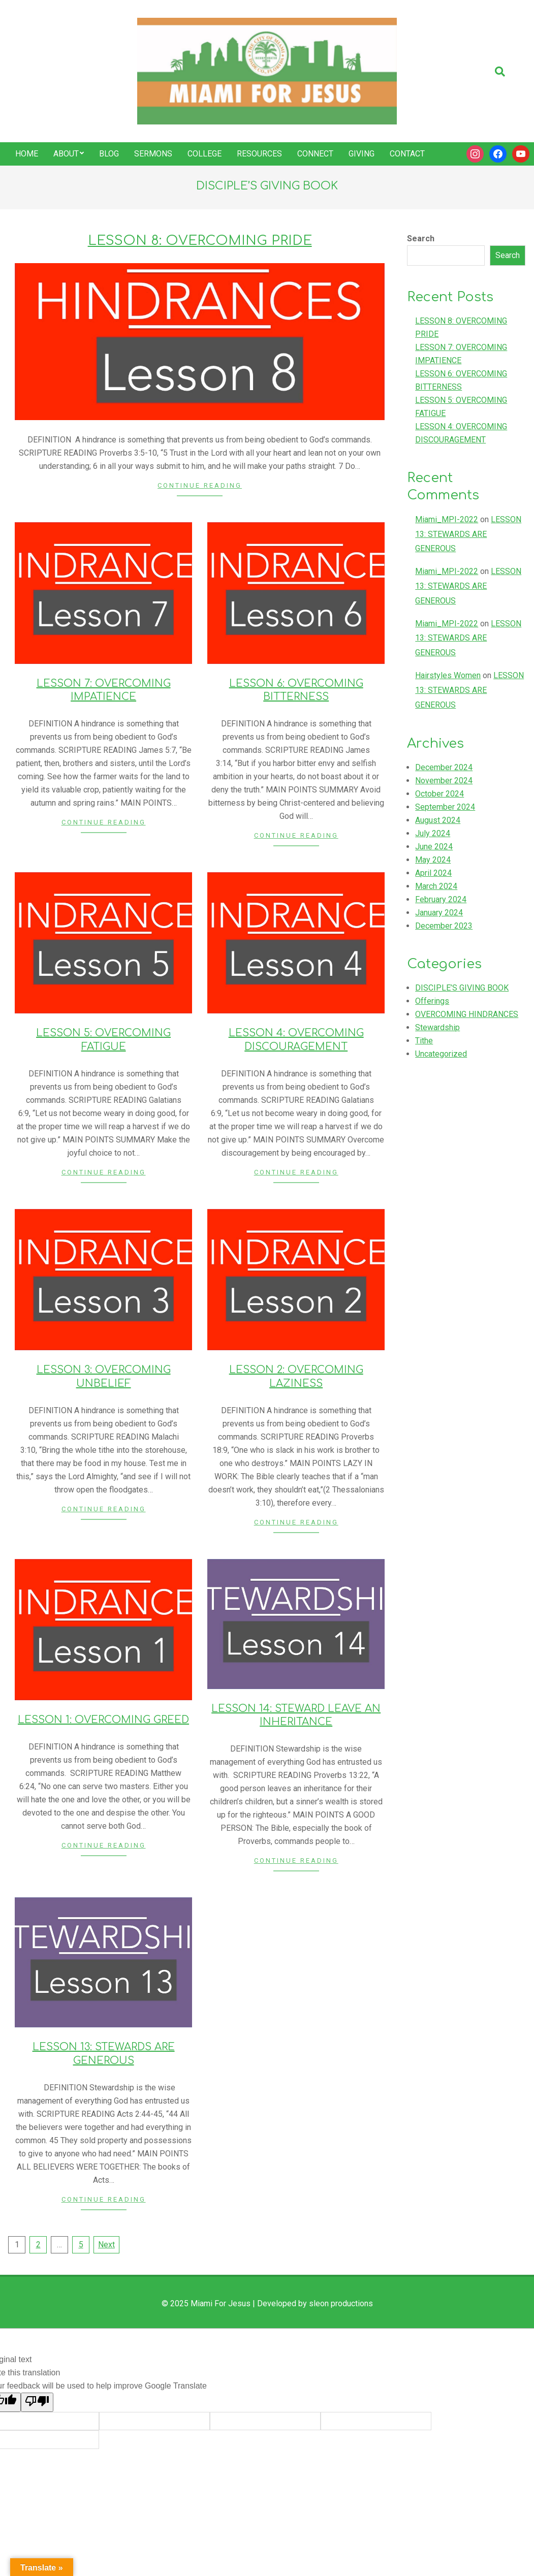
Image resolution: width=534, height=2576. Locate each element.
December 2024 (444, 767)
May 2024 (433, 860)
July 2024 (432, 833)
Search (420, 238)
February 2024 (440, 899)
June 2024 (434, 846)
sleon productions (341, 2303)
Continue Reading (200, 485)
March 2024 (436, 886)
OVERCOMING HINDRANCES (466, 1014)
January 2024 (439, 912)
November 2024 (444, 780)
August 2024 (437, 820)
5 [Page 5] (81, 2244)
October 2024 (439, 794)
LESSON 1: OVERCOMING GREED (103, 1720)
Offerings (432, 1001)
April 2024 (433, 873)
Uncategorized (441, 1054)
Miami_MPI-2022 (446, 519)
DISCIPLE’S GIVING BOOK (462, 988)
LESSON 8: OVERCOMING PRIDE (200, 240)
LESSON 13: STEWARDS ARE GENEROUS (468, 534)
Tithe (424, 1040)
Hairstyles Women (448, 675)
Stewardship (437, 1027)
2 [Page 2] (38, 2244)
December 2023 (444, 926)
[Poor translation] (37, 2402)
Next (106, 2244)
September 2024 (445, 807)
